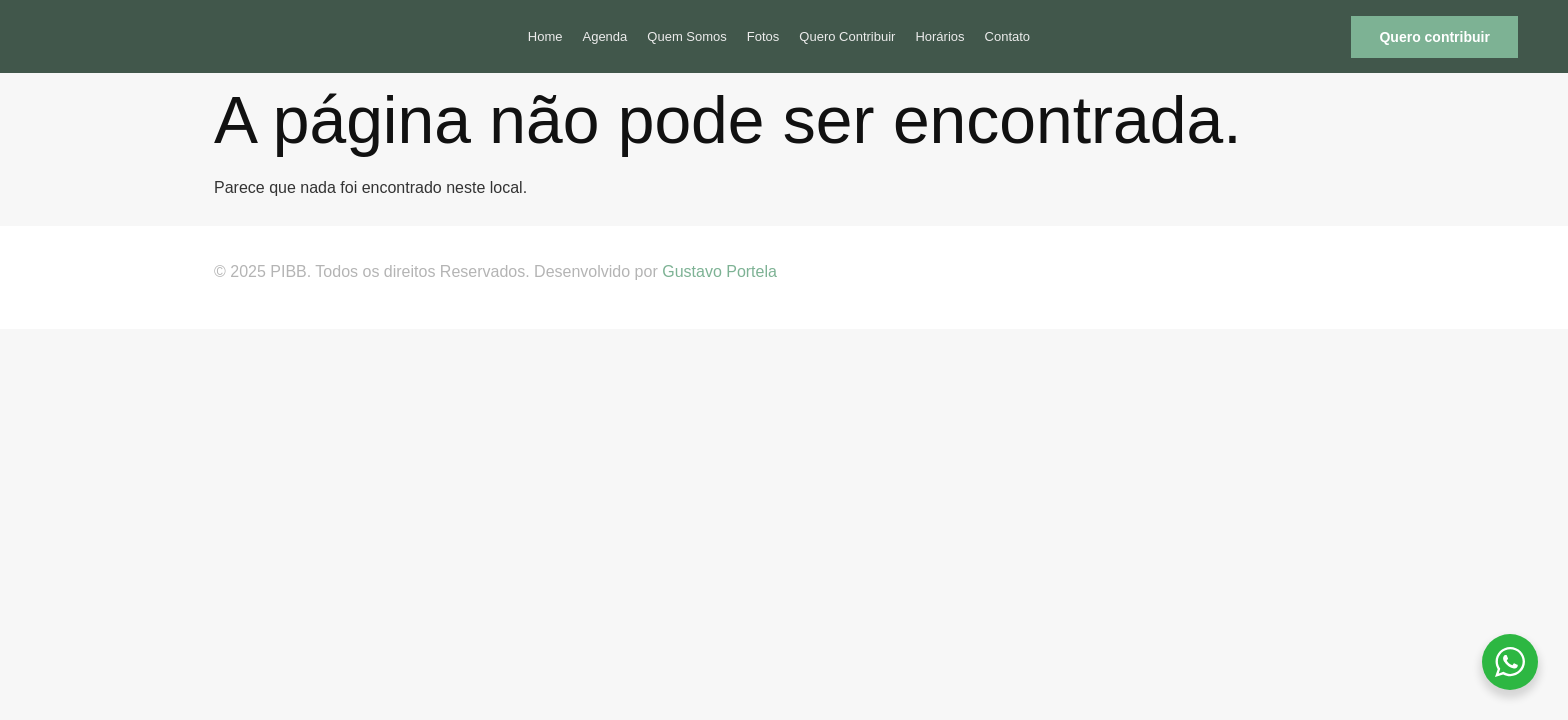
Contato (1008, 36)
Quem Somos (686, 36)
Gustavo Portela (719, 271)
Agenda (604, 36)
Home (545, 36)
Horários (939, 36)
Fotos (763, 36)
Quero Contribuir (847, 36)
